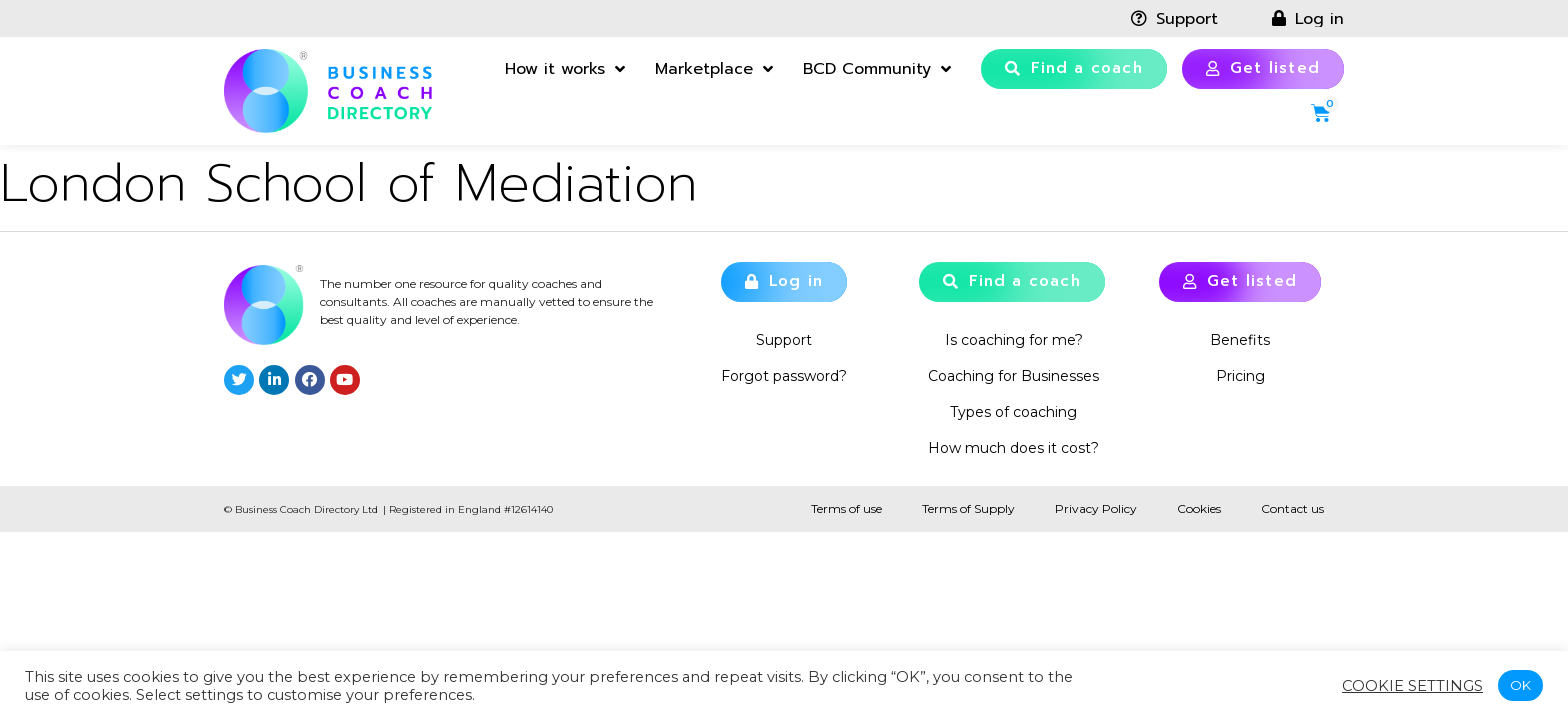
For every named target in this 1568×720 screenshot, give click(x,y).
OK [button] (1520, 685)
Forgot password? (784, 376)
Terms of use (846, 508)
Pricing (1240, 376)
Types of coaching (1013, 412)
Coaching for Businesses (1013, 376)
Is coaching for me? (1014, 340)
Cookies (1199, 508)
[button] (1074, 69)
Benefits (1240, 340)
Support (784, 340)
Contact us (1292, 508)
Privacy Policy (1096, 508)
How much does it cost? (1013, 448)
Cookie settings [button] (1412, 686)
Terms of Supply (968, 508)
